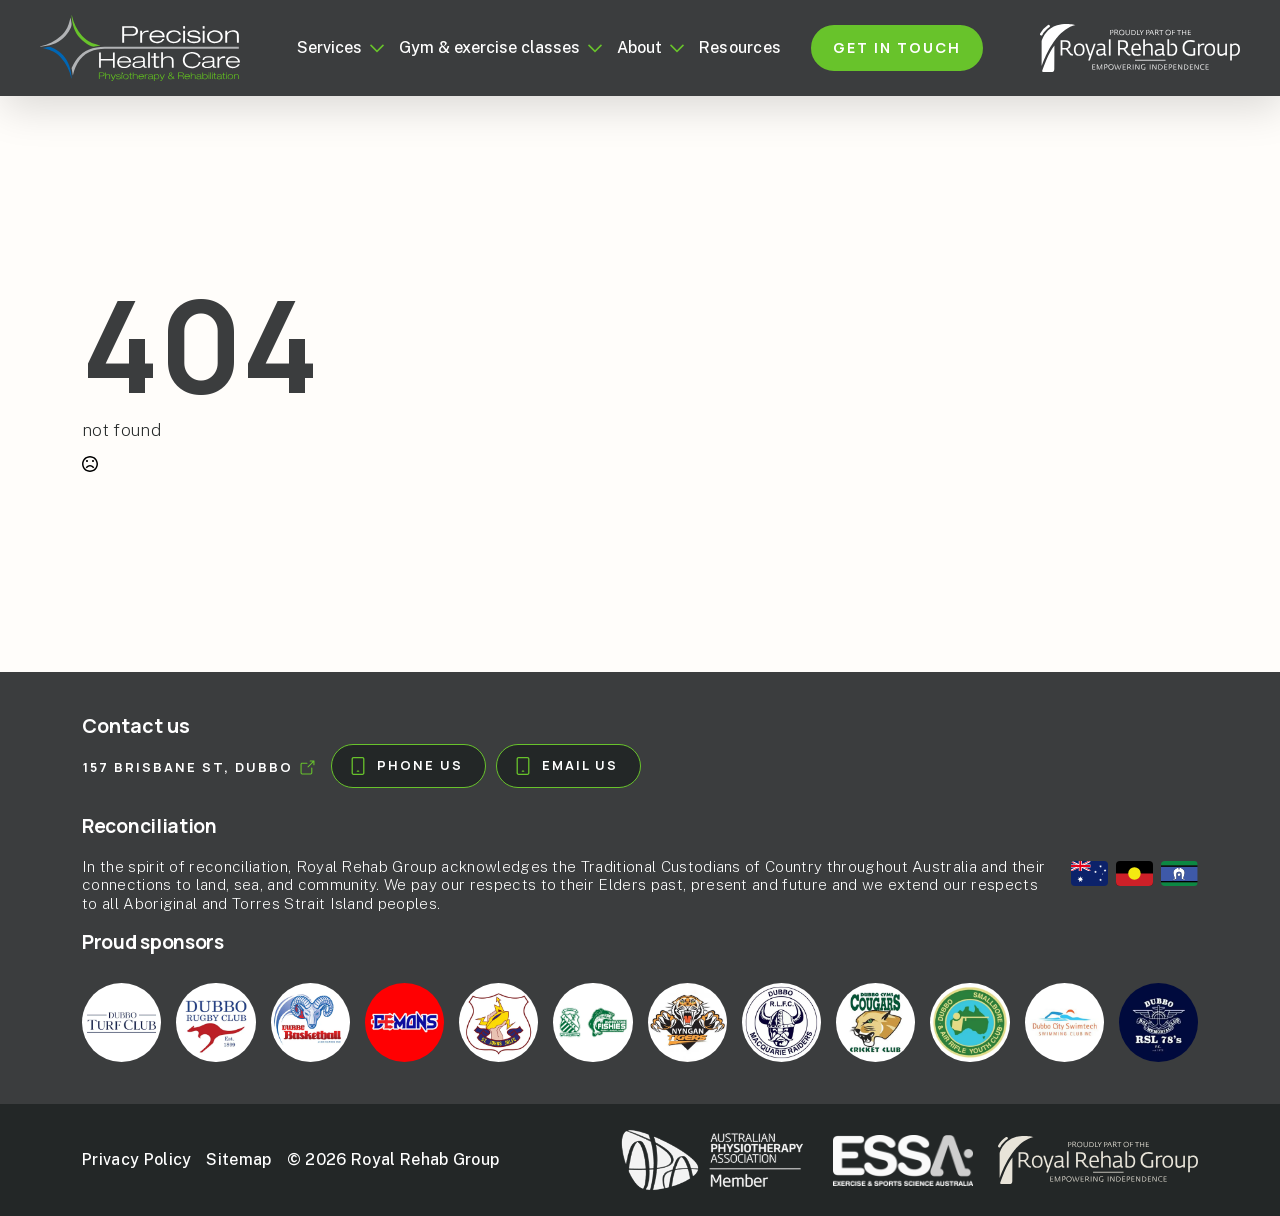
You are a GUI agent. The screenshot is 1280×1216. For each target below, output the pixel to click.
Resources (740, 48)
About (639, 48)
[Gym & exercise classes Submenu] (591, 48)
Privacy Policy (136, 1159)
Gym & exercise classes (489, 48)
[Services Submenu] (373, 48)
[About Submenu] (673, 48)
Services (329, 48)
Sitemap (238, 1159)
